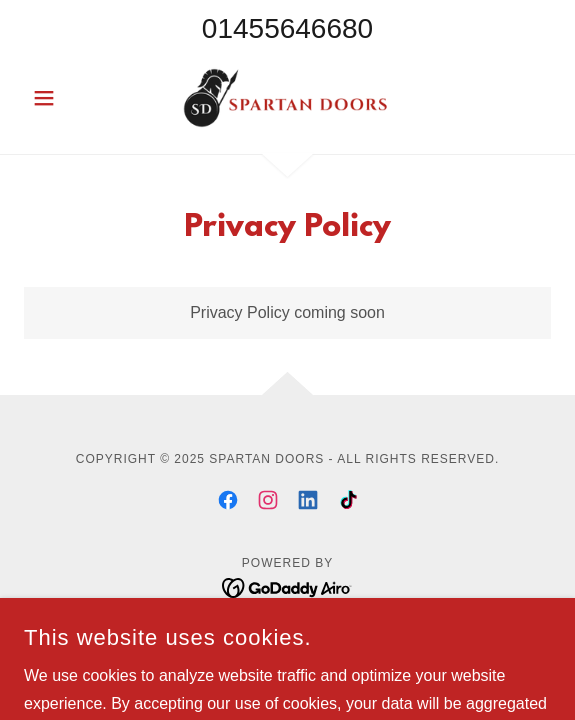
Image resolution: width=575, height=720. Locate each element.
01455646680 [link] (287, 28)
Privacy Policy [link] (288, 638)
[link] (288, 98)
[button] (63, 98)
